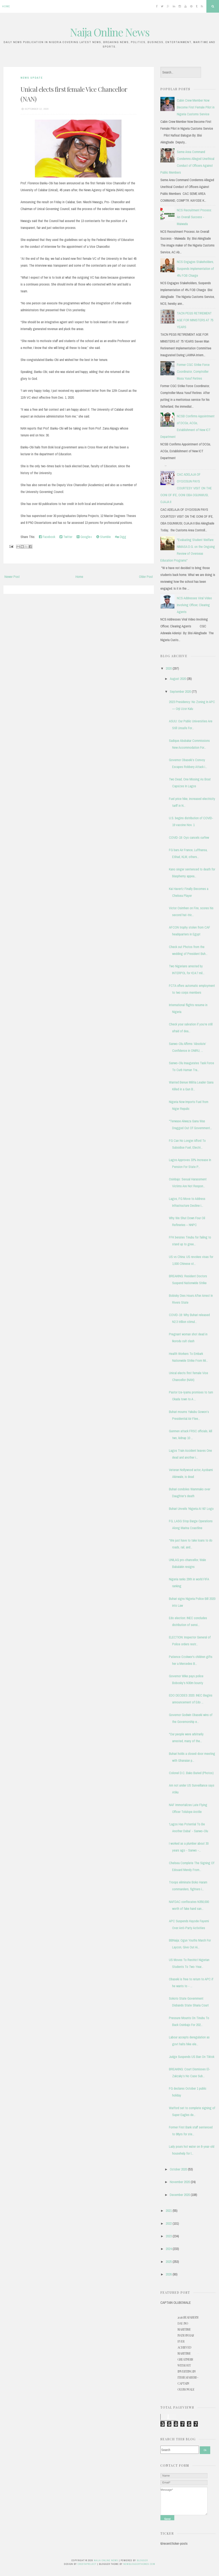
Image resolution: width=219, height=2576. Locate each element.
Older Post (146, 576)
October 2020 (178, 2169)
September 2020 (180, 691)
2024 (169, 2248)
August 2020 (178, 678)
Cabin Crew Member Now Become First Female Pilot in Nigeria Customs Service (196, 107)
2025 (169, 2261)
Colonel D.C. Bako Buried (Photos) (191, 1772)
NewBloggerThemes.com (139, 2563)
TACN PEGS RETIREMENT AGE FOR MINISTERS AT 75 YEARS (195, 320)
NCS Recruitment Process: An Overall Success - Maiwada (194, 217)
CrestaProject (87, 2563)
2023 (169, 2236)
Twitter (65, 536)
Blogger (142, 2560)
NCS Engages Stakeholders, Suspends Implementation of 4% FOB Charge (195, 268)
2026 (169, 2274)
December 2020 (180, 2194)
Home (6, 6)
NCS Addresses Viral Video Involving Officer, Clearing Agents (194, 605)
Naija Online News (109, 32)
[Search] (179, 2450)
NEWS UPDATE (32, 78)
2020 (169, 668)
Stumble (103, 536)
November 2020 (180, 2181)
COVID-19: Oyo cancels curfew (189, 837)
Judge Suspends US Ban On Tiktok (191, 2056)
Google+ (84, 536)
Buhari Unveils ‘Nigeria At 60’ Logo (191, 1508)
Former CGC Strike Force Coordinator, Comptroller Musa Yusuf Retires (193, 371)
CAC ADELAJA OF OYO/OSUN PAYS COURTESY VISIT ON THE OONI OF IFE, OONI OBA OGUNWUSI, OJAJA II (186, 488)
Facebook (47, 536)
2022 (169, 2223)
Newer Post (12, 576)
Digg (120, 536)
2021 (169, 2210)
